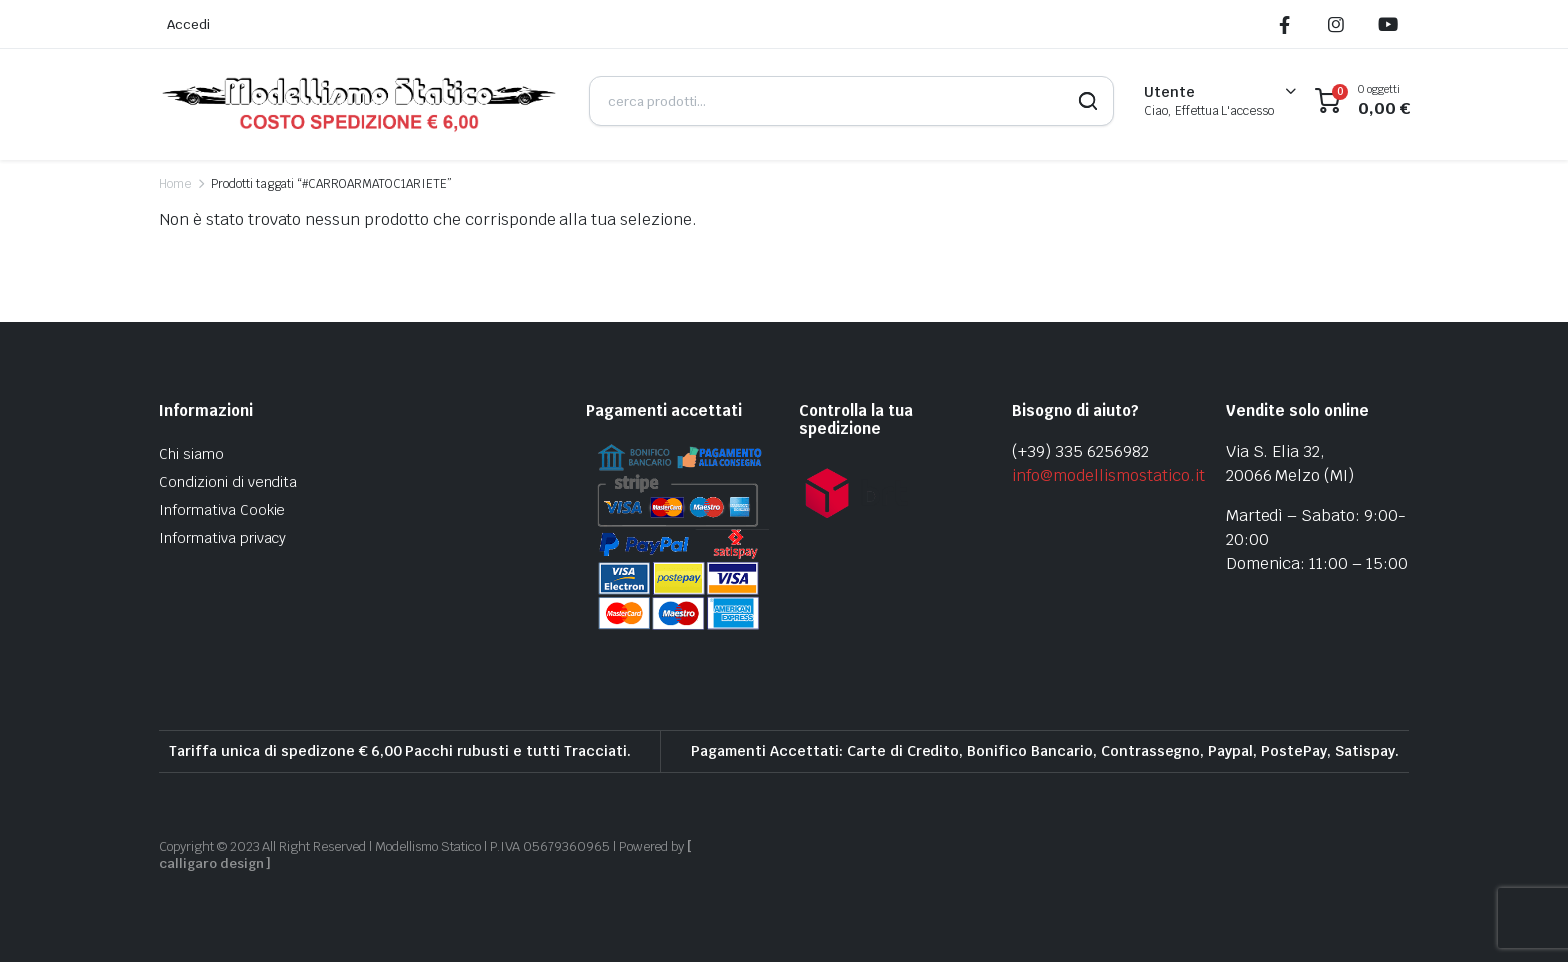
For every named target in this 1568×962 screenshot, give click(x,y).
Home (175, 184)
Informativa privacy (222, 538)
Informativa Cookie (222, 510)
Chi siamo (191, 454)
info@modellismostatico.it (1108, 475)
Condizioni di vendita (228, 482)
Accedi (188, 24)
